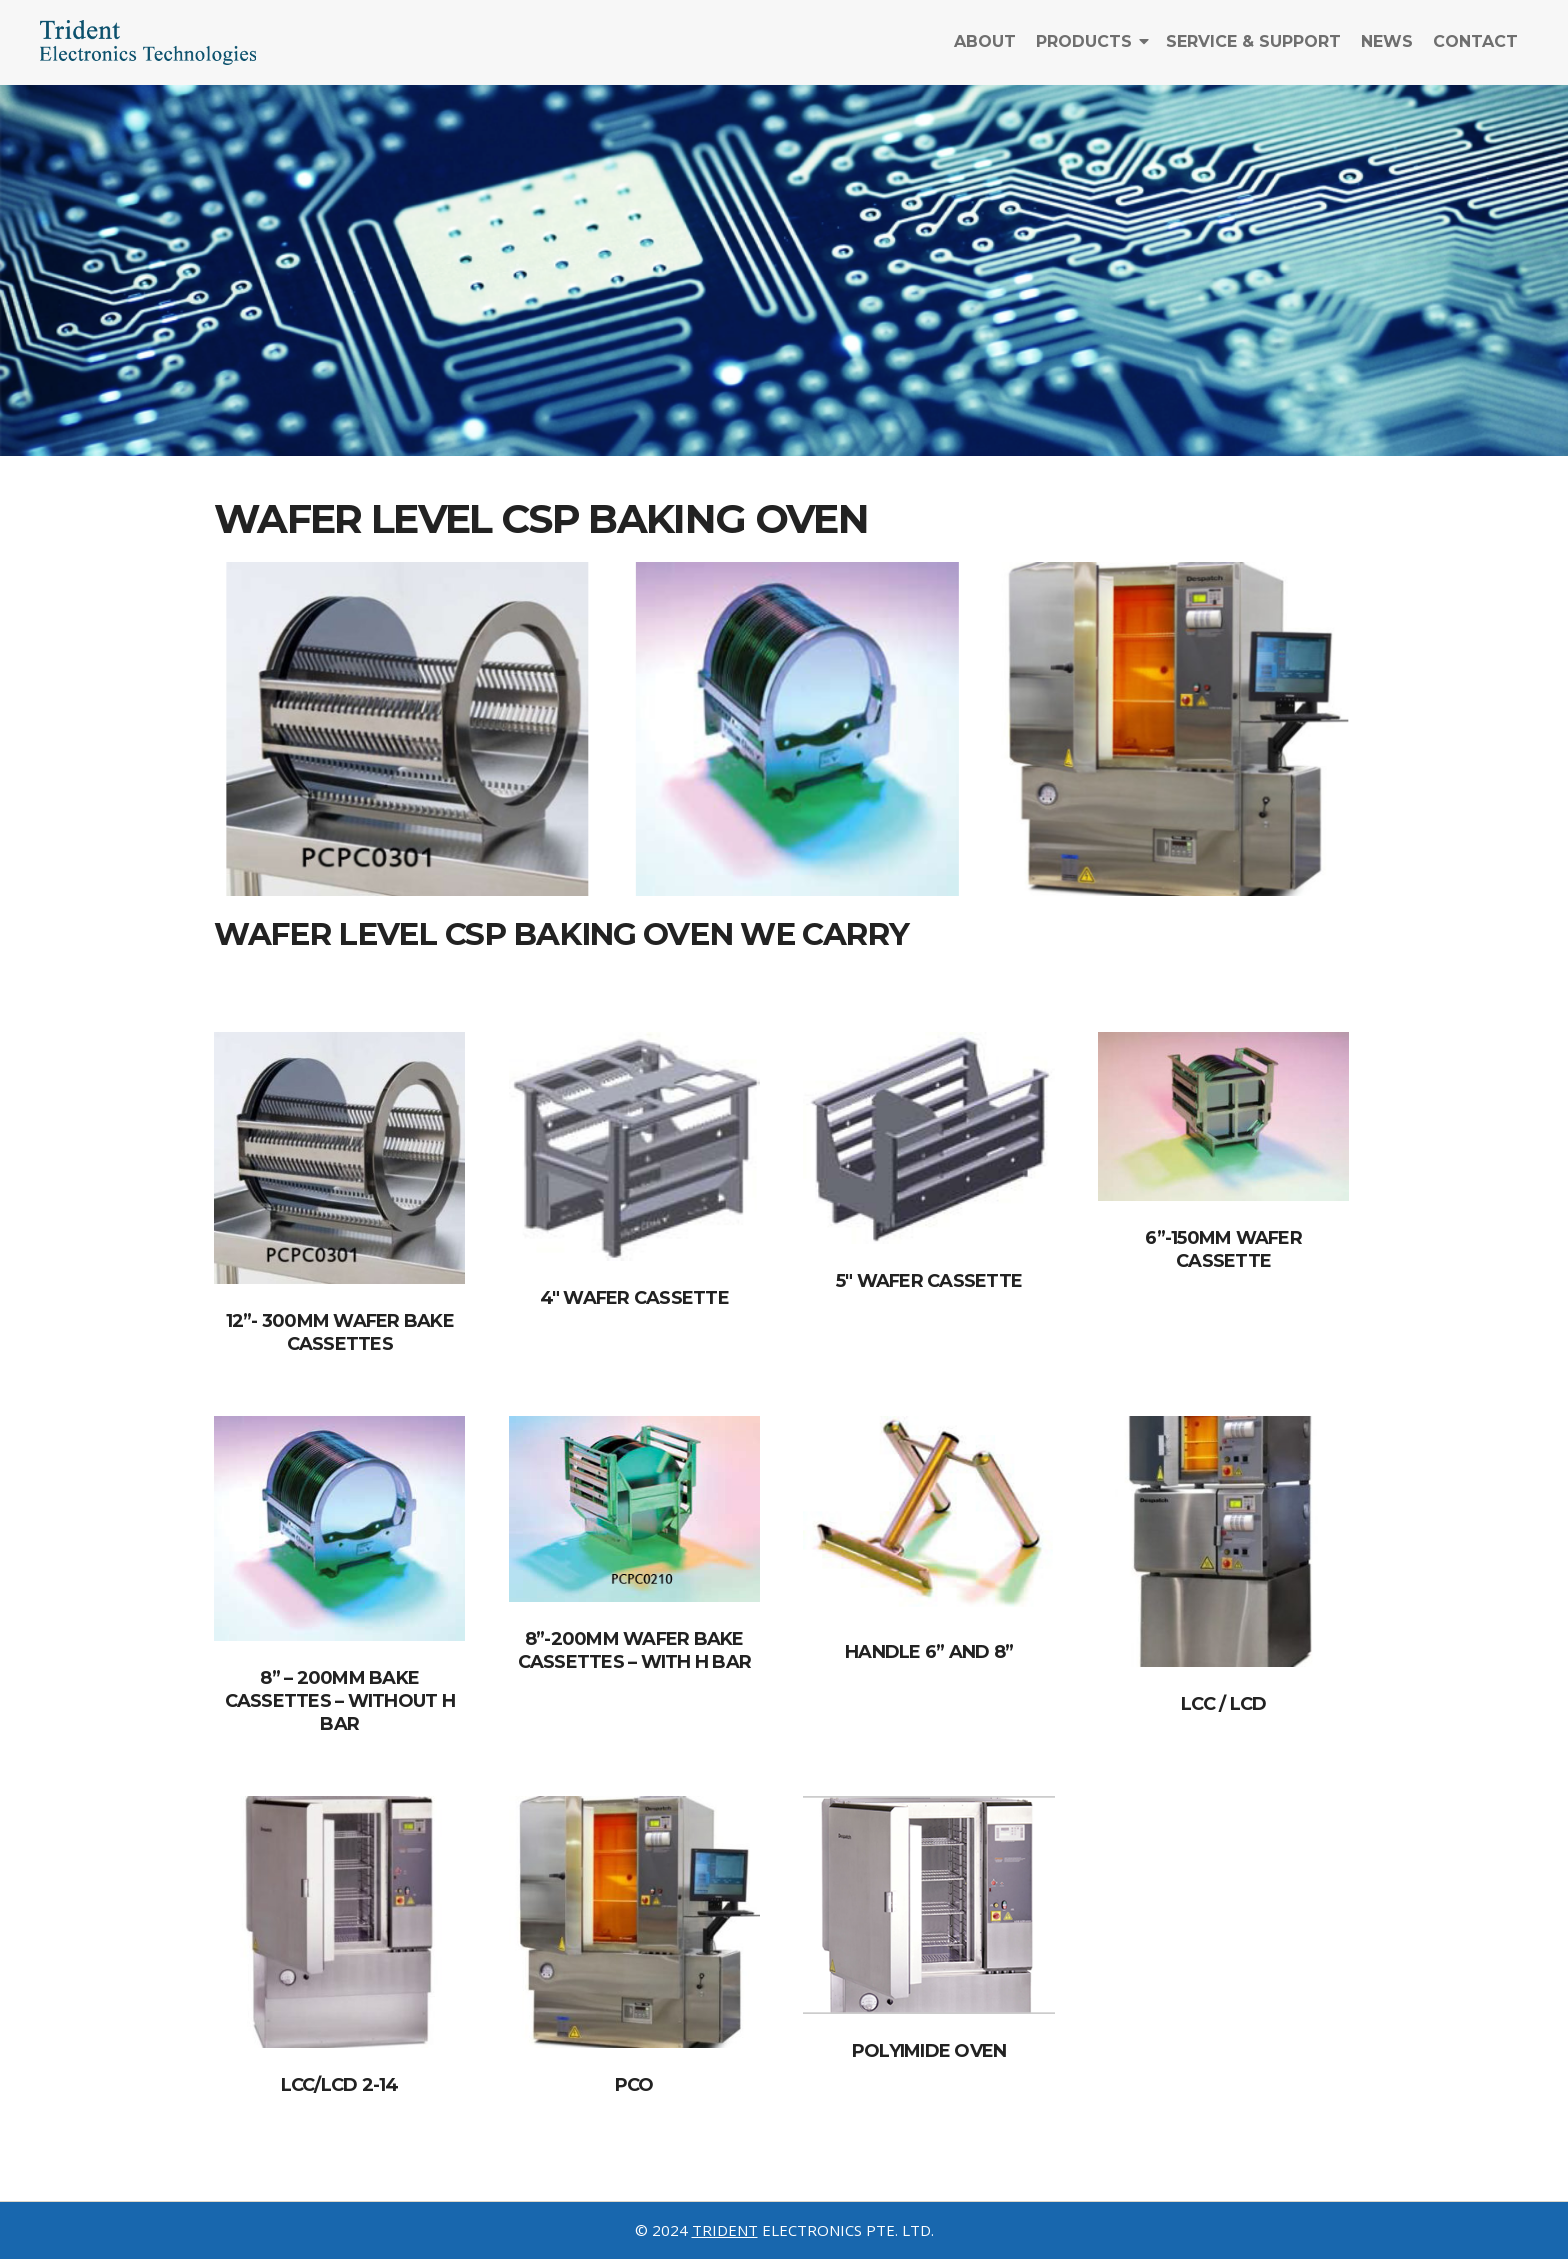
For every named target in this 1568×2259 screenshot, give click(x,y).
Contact (1475, 52)
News (1387, 52)
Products (1084, 52)
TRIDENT (725, 2230)
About (985, 52)
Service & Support (1253, 52)
